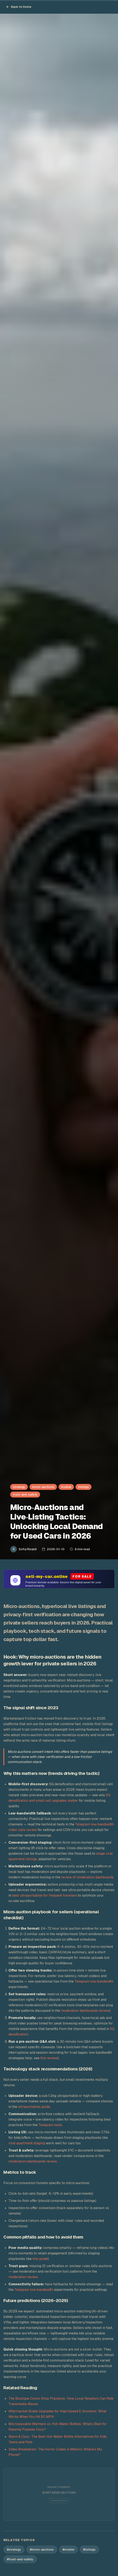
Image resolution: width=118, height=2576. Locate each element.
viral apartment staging (26, 2143)
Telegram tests (50, 2125)
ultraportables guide (34, 2106)
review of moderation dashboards (87, 1877)
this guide (40, 2259)
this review (49, 2058)
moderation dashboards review (85, 2010)
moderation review (23, 2277)
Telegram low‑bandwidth (93, 1981)
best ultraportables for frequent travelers (44, 1895)
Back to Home (18, 7)
